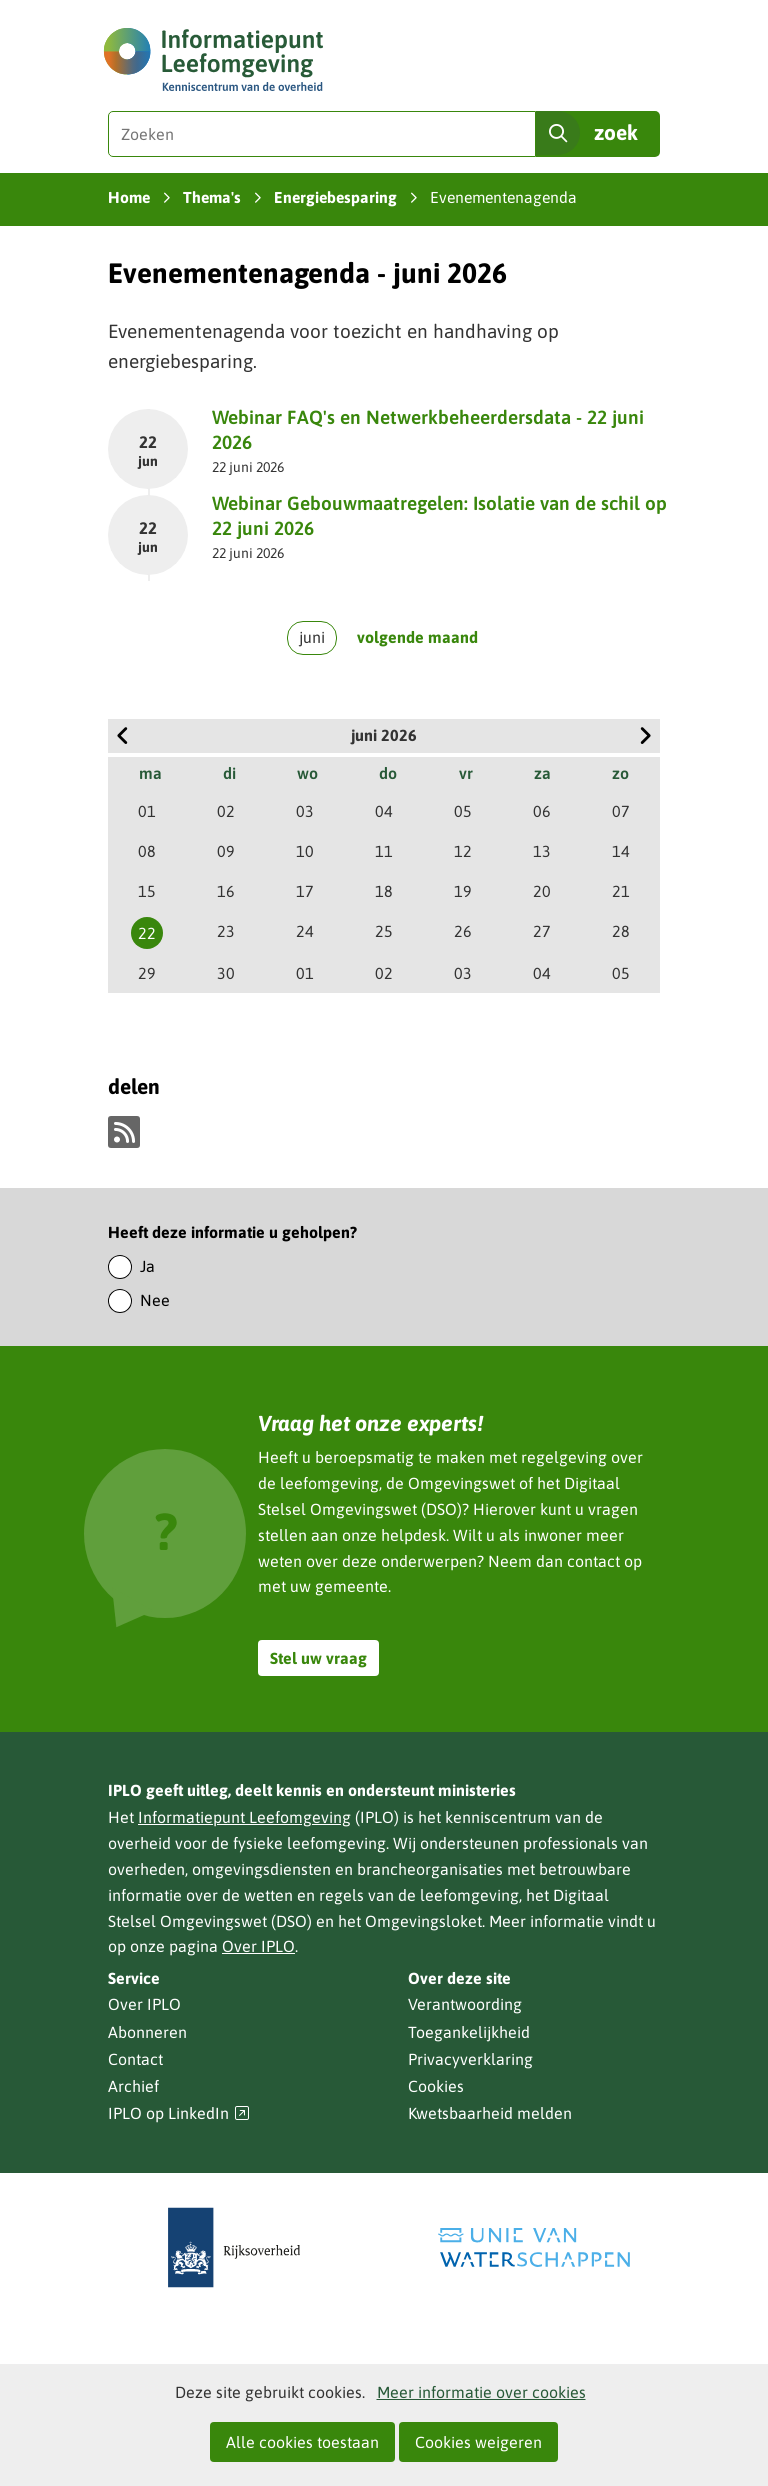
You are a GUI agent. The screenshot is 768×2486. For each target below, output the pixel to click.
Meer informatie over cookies (481, 2392)
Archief (133, 2086)
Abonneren (147, 2032)
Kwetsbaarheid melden (490, 2113)
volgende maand (417, 637)
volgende (645, 736)
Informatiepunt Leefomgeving (244, 1817)
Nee (155, 1300)
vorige (123, 736)
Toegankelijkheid (469, 2032)
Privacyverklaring (470, 2059)
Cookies (436, 2086)
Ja (147, 1266)
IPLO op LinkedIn (179, 2113)
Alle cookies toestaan (302, 2442)
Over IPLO (258, 1946)
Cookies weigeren (478, 2442)
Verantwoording (465, 2004)
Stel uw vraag (318, 1658)
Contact (135, 2059)
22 (147, 933)
